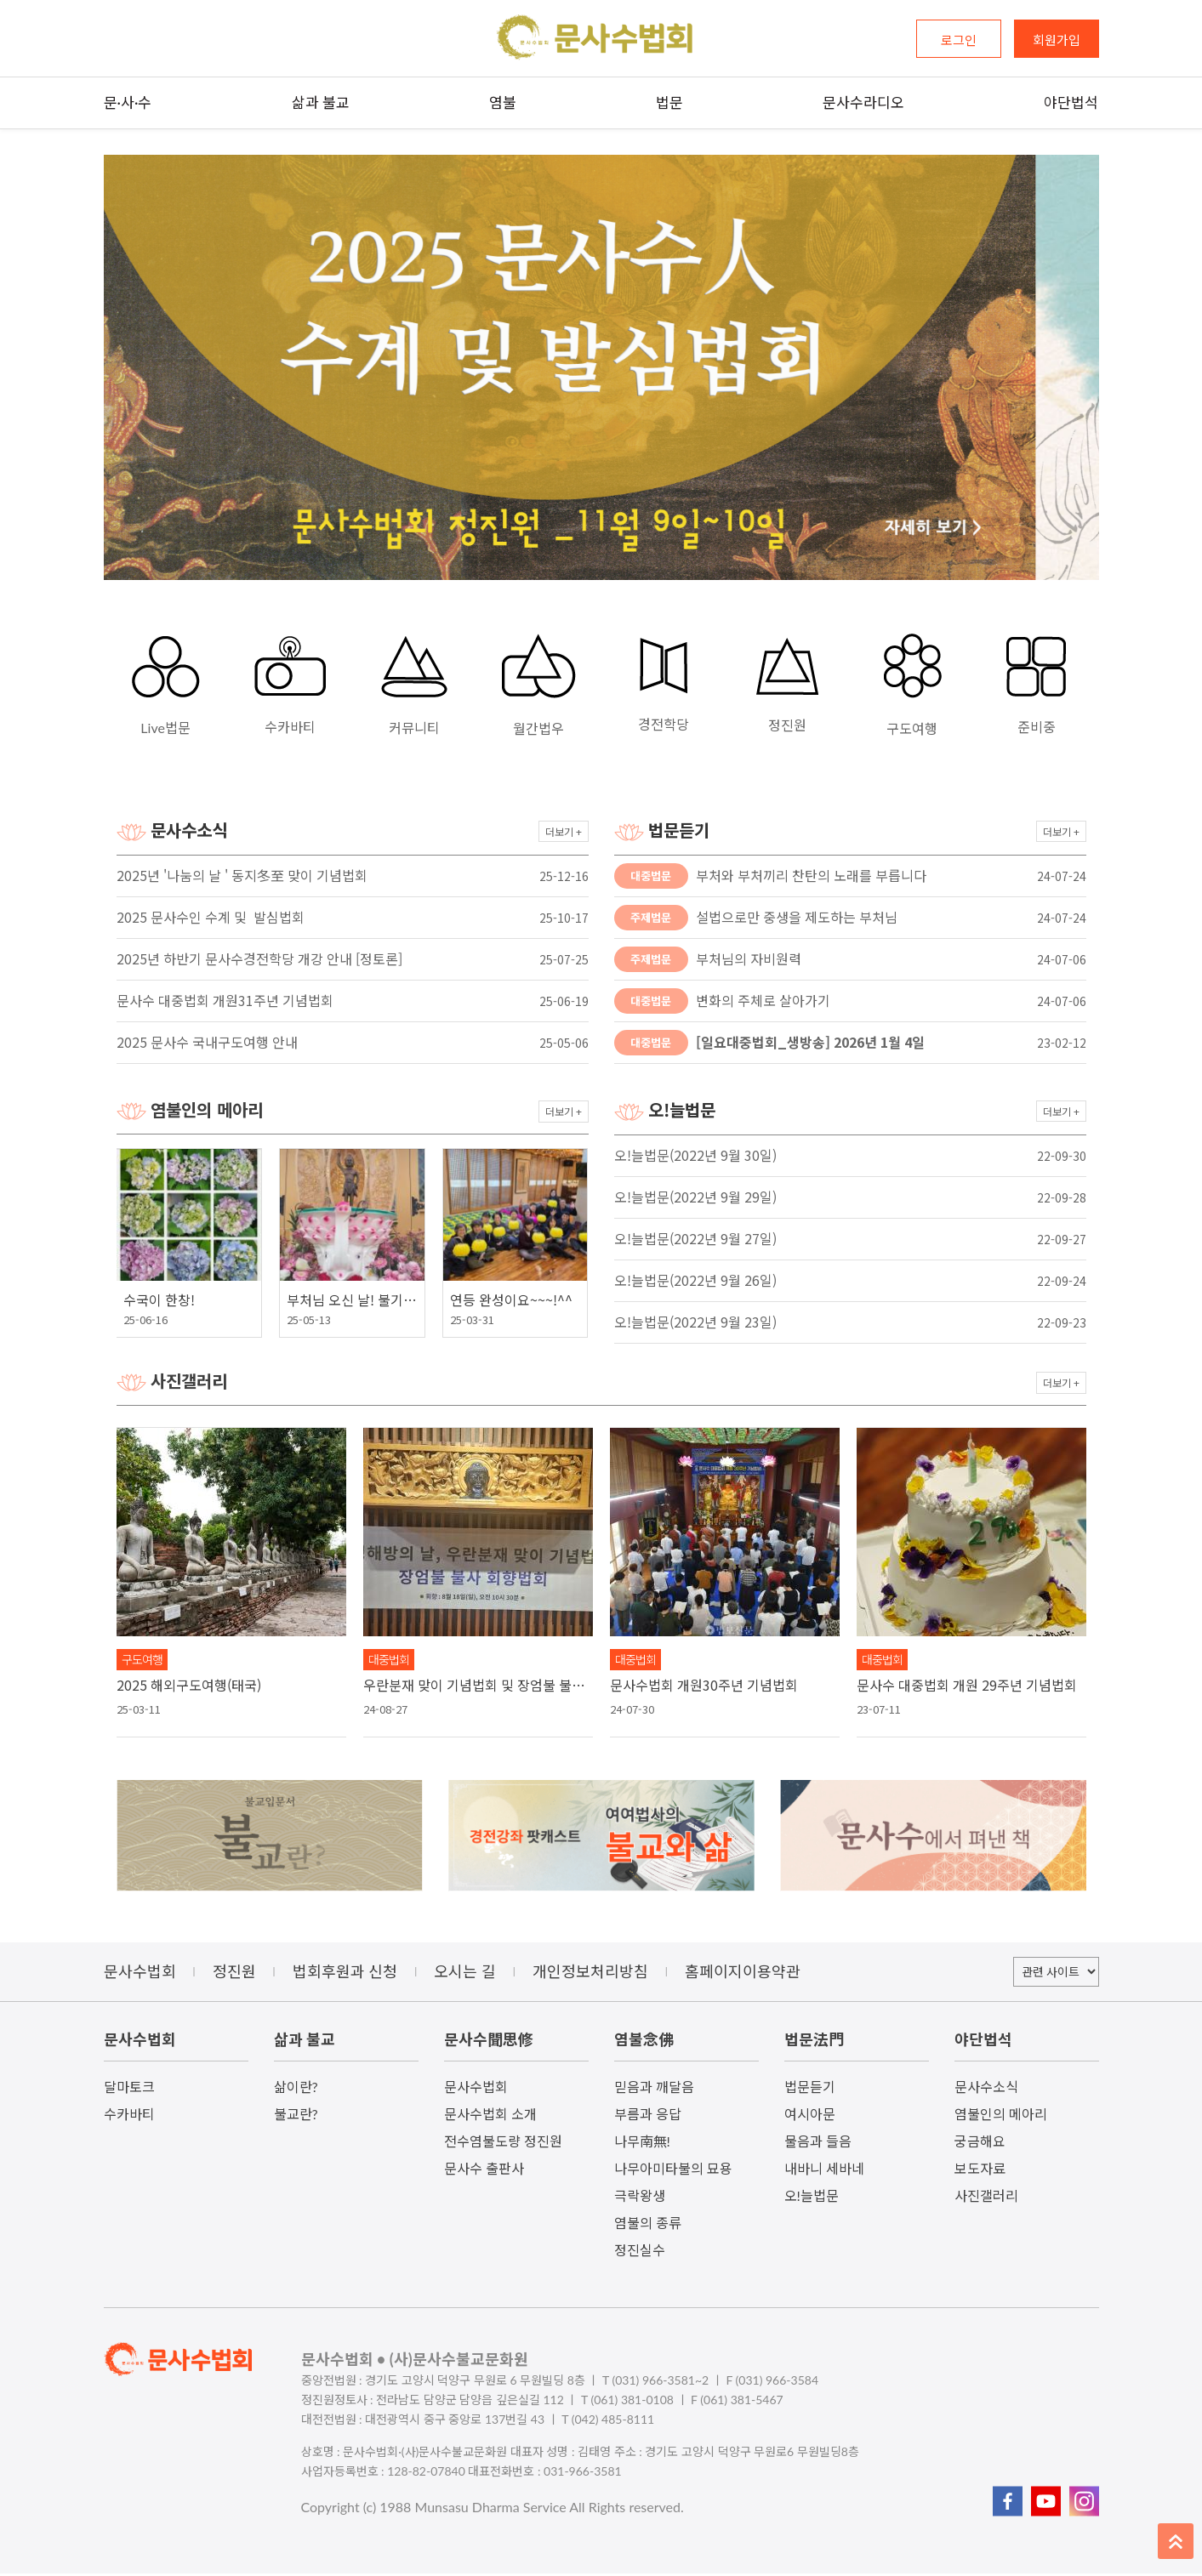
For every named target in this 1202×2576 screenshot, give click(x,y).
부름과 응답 (647, 2116)
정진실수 (639, 2252)
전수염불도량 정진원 (503, 2143)
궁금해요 (979, 2143)
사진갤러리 (986, 2198)
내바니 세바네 (824, 2171)
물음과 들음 (818, 2143)
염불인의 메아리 (1000, 2116)
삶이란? (296, 2089)
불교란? (296, 2116)
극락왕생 (639, 2198)
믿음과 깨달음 (654, 2089)
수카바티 (129, 2116)
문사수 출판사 (484, 2171)
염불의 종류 (647, 2225)
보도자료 (979, 2171)
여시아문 (809, 2116)
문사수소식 (986, 2089)
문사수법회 (476, 2089)
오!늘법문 (811, 2198)
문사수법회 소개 (490, 2116)
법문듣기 (809, 2089)
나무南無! (642, 2143)
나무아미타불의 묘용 (673, 2171)
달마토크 (129, 2089)
